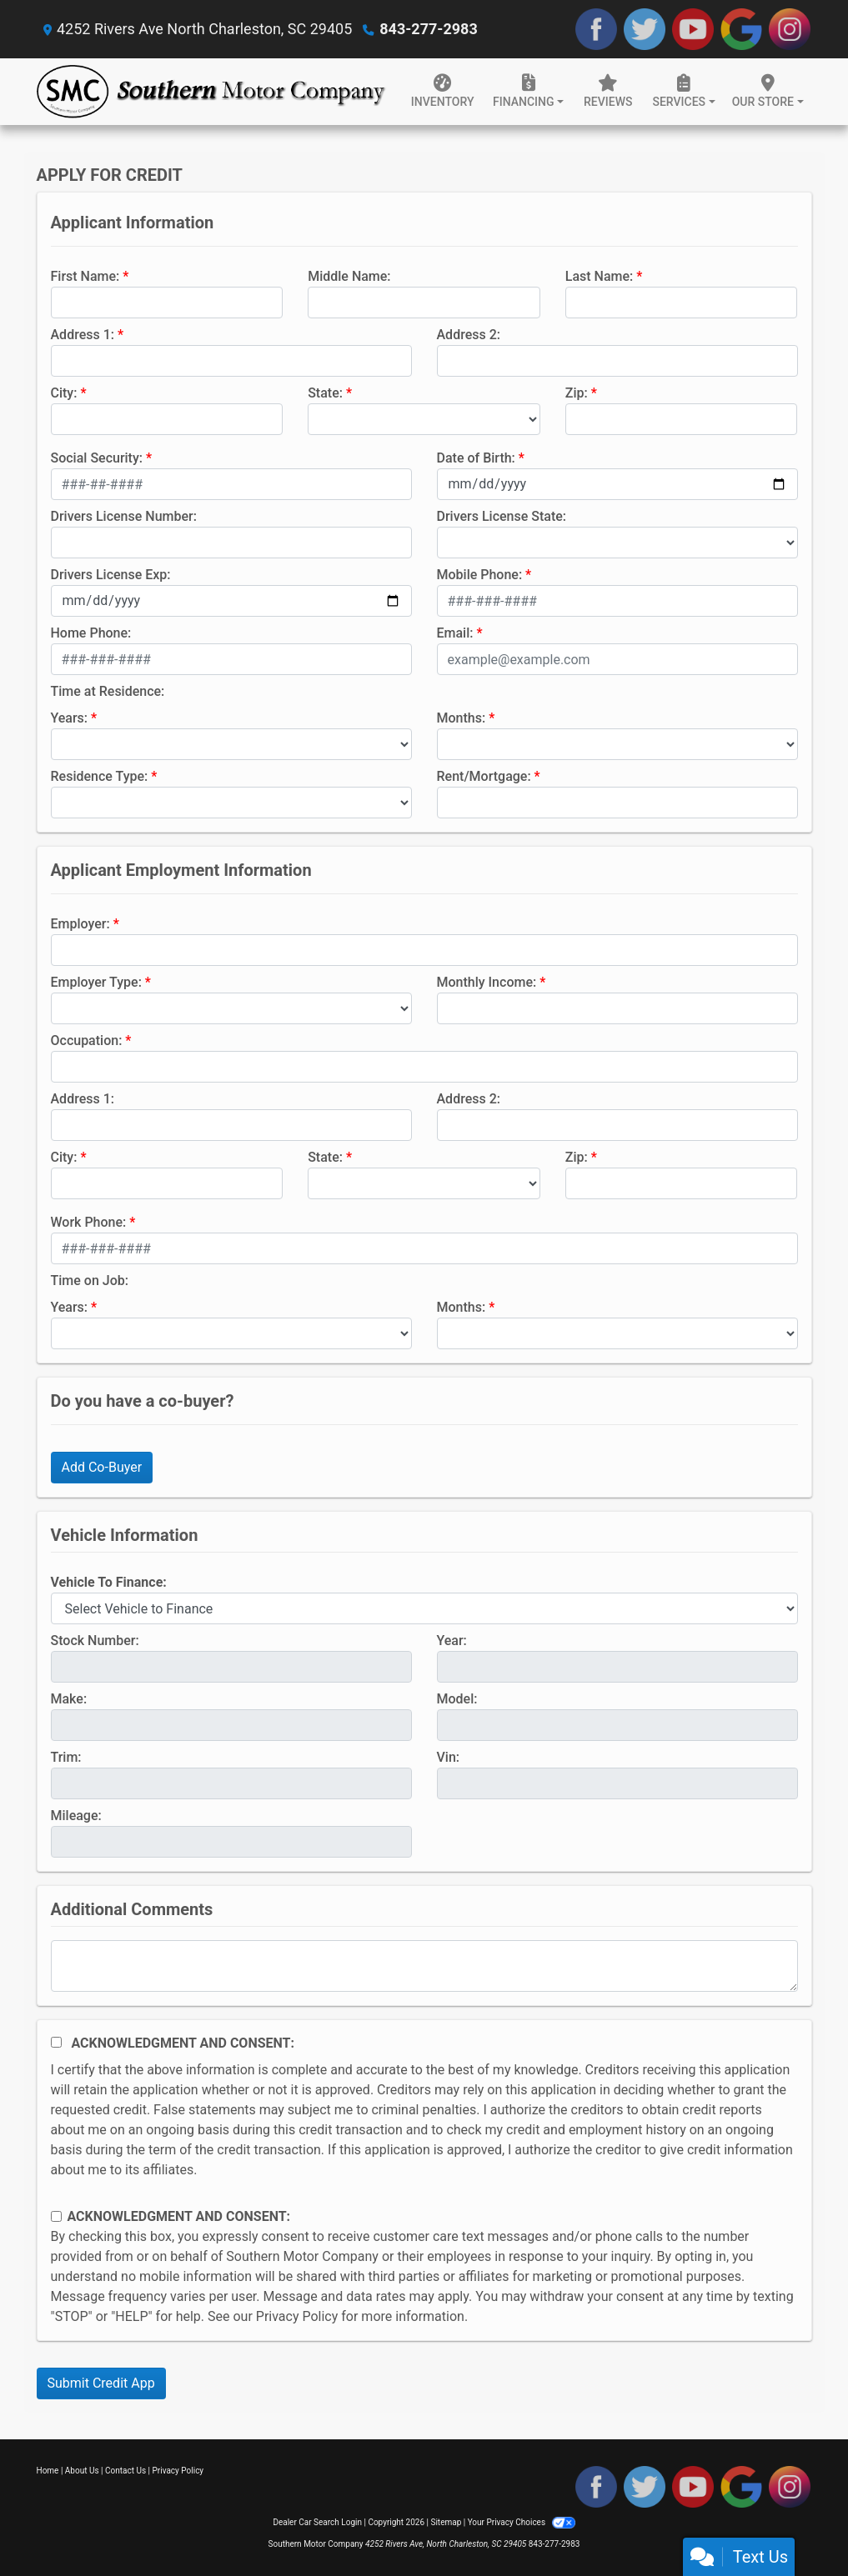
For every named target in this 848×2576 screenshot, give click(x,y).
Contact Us (125, 2470)
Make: (69, 1699)
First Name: (85, 276)
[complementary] (798, 2526)
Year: (452, 1640)
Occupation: (87, 1040)
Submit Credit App (101, 2383)
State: (325, 393)
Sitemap (445, 2522)
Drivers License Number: (124, 516)
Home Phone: (91, 633)
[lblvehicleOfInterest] (424, 1608)
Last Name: (599, 276)
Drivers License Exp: (111, 575)
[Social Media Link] (789, 29)
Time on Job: (89, 1280)
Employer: (80, 924)
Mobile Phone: (480, 575)
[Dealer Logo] (212, 91)
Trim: (66, 1757)
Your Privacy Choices (521, 2522)
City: (64, 393)
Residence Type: (99, 776)
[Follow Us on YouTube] (693, 29)
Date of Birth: (476, 458)
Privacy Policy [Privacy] (178, 2470)
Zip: (576, 393)
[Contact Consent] (56, 2216)
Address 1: (82, 335)
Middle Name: (349, 276)
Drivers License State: (502, 516)
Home (48, 2470)
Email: (455, 633)
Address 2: (468, 335)
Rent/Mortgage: (484, 776)
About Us (82, 2470)
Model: (457, 1699)
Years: (69, 718)
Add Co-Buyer (102, 1467)
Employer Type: (96, 982)
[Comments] (424, 1966)
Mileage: (76, 1815)
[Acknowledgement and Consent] (56, 2042)
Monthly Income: (487, 982)
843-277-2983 (428, 29)
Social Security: (97, 458)
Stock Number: (95, 1640)
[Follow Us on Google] (741, 29)
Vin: (448, 1757)
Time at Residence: (108, 691)
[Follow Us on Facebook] (596, 29)
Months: (461, 718)
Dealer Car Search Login (317, 2522)
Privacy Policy (297, 2316)
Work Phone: (89, 1222)
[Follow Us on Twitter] (644, 29)
